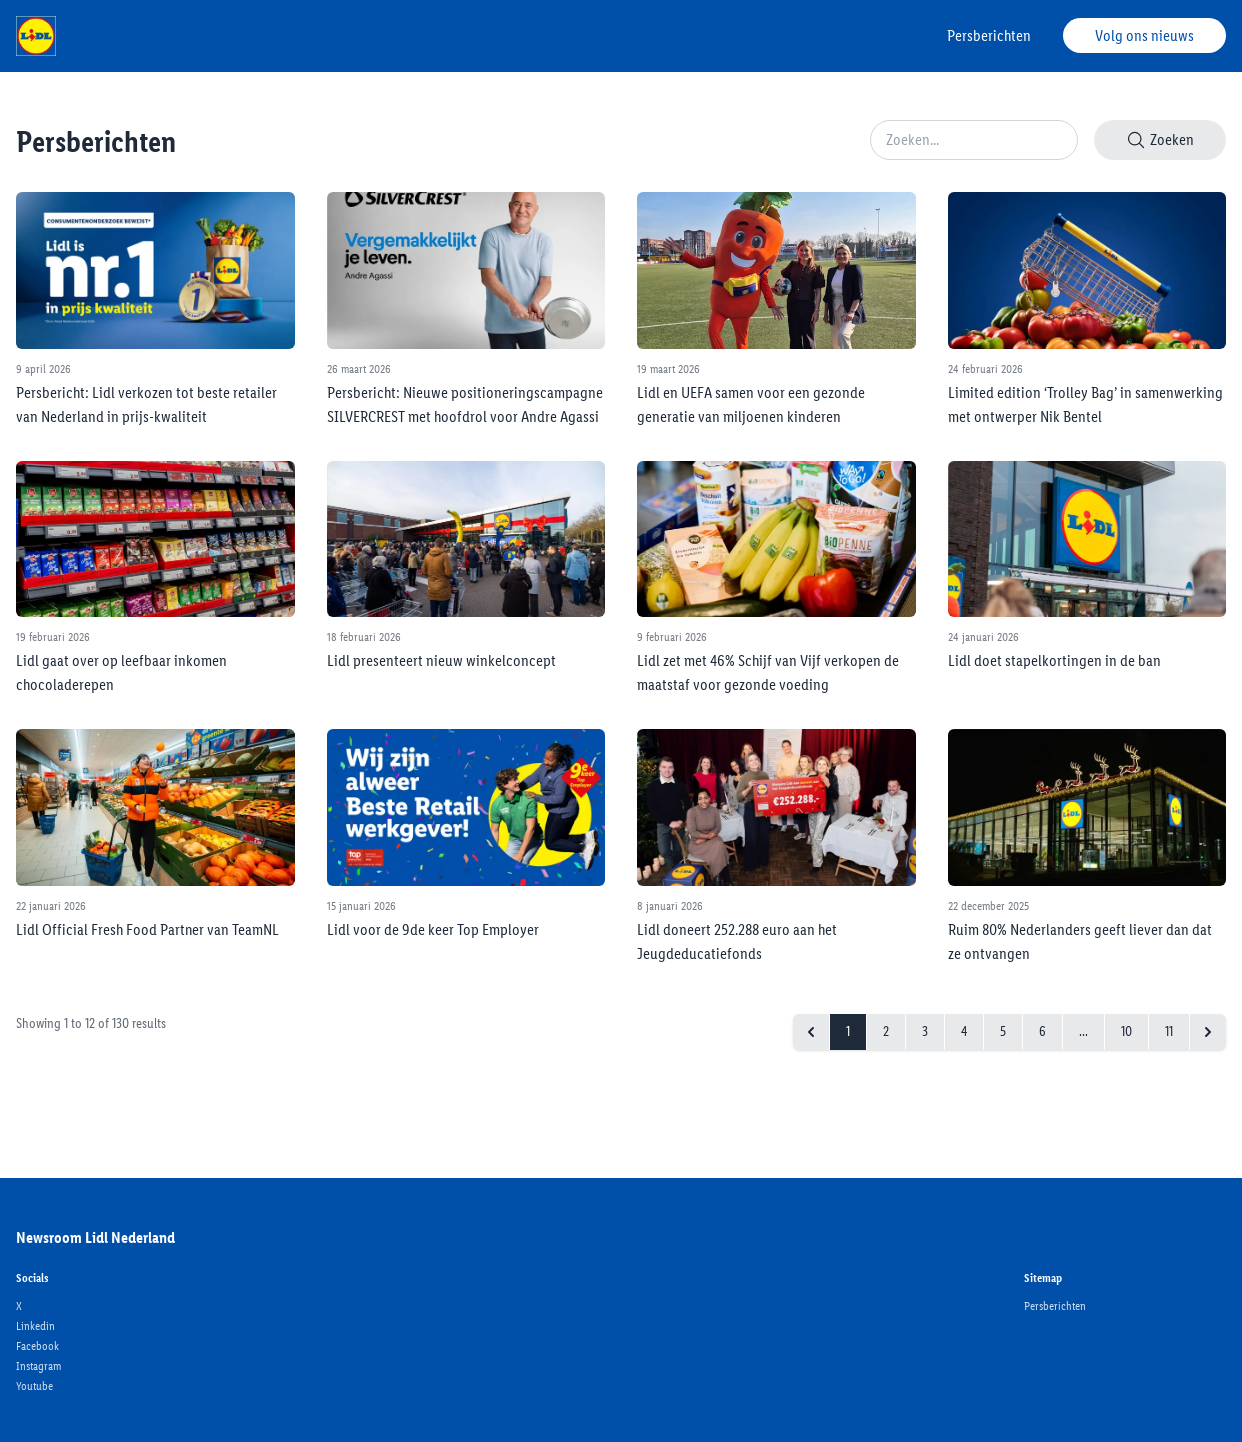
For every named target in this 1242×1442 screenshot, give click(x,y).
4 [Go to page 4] (964, 1031)
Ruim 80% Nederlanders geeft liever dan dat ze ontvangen (1080, 941)
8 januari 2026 (670, 906)
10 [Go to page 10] (1126, 1031)
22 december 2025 (988, 906)
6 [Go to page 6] (1042, 1031)
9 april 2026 (43, 369)
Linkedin (35, 1326)
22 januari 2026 (51, 906)
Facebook (37, 1346)
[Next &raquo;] (1208, 1032)
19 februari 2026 (53, 637)
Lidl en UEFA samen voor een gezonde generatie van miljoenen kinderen (751, 404)
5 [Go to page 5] (1003, 1031)
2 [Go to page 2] (886, 1031)
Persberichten (989, 35)
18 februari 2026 (364, 637)
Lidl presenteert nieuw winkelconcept (441, 660)
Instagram (38, 1366)
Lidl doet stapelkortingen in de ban (1054, 660)
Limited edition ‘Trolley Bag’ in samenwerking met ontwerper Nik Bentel (1085, 404)
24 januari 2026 (983, 637)
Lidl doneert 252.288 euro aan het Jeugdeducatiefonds (737, 941)
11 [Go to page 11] (1169, 1031)
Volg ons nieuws (1144, 35)
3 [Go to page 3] (925, 1031)
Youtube (34, 1386)
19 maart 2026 (668, 369)
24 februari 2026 (985, 369)
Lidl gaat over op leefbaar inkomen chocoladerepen (121, 672)
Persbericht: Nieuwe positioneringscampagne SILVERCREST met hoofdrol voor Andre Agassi (465, 404)
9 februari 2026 (672, 637)
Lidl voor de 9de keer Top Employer (433, 929)
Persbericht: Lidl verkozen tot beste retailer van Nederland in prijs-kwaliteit (146, 404)
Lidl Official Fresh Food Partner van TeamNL (147, 929)
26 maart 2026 (359, 369)
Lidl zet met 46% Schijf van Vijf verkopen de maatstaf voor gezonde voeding (768, 672)
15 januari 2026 (361, 906)
